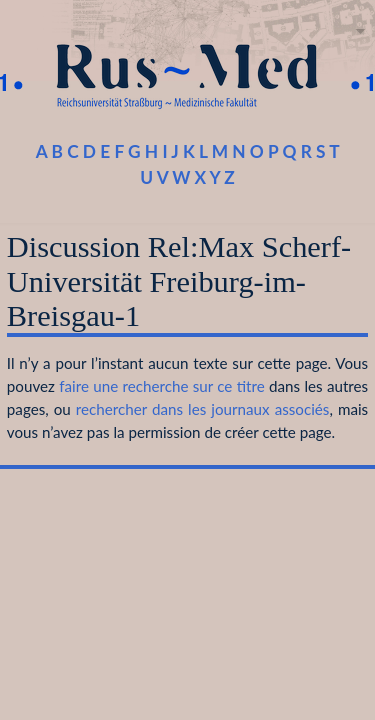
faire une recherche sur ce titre (162, 386)
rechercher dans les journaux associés (203, 409)
